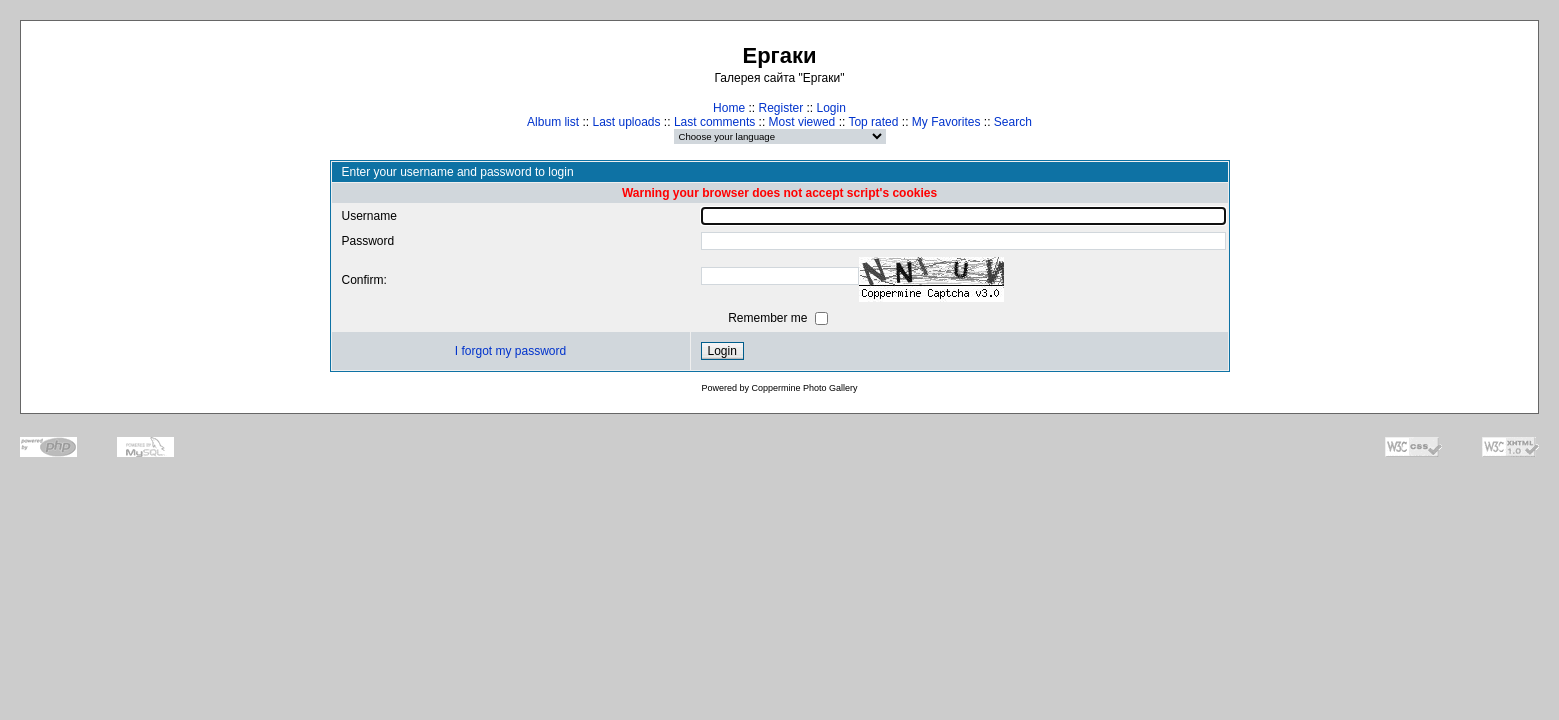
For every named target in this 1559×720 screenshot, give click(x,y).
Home (729, 108)
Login (831, 108)
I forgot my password (510, 351)
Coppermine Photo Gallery (804, 388)
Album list (553, 122)
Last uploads (626, 122)
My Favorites (946, 122)
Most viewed (802, 122)
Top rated (873, 122)
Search (1013, 122)
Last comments (714, 122)
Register (780, 108)
